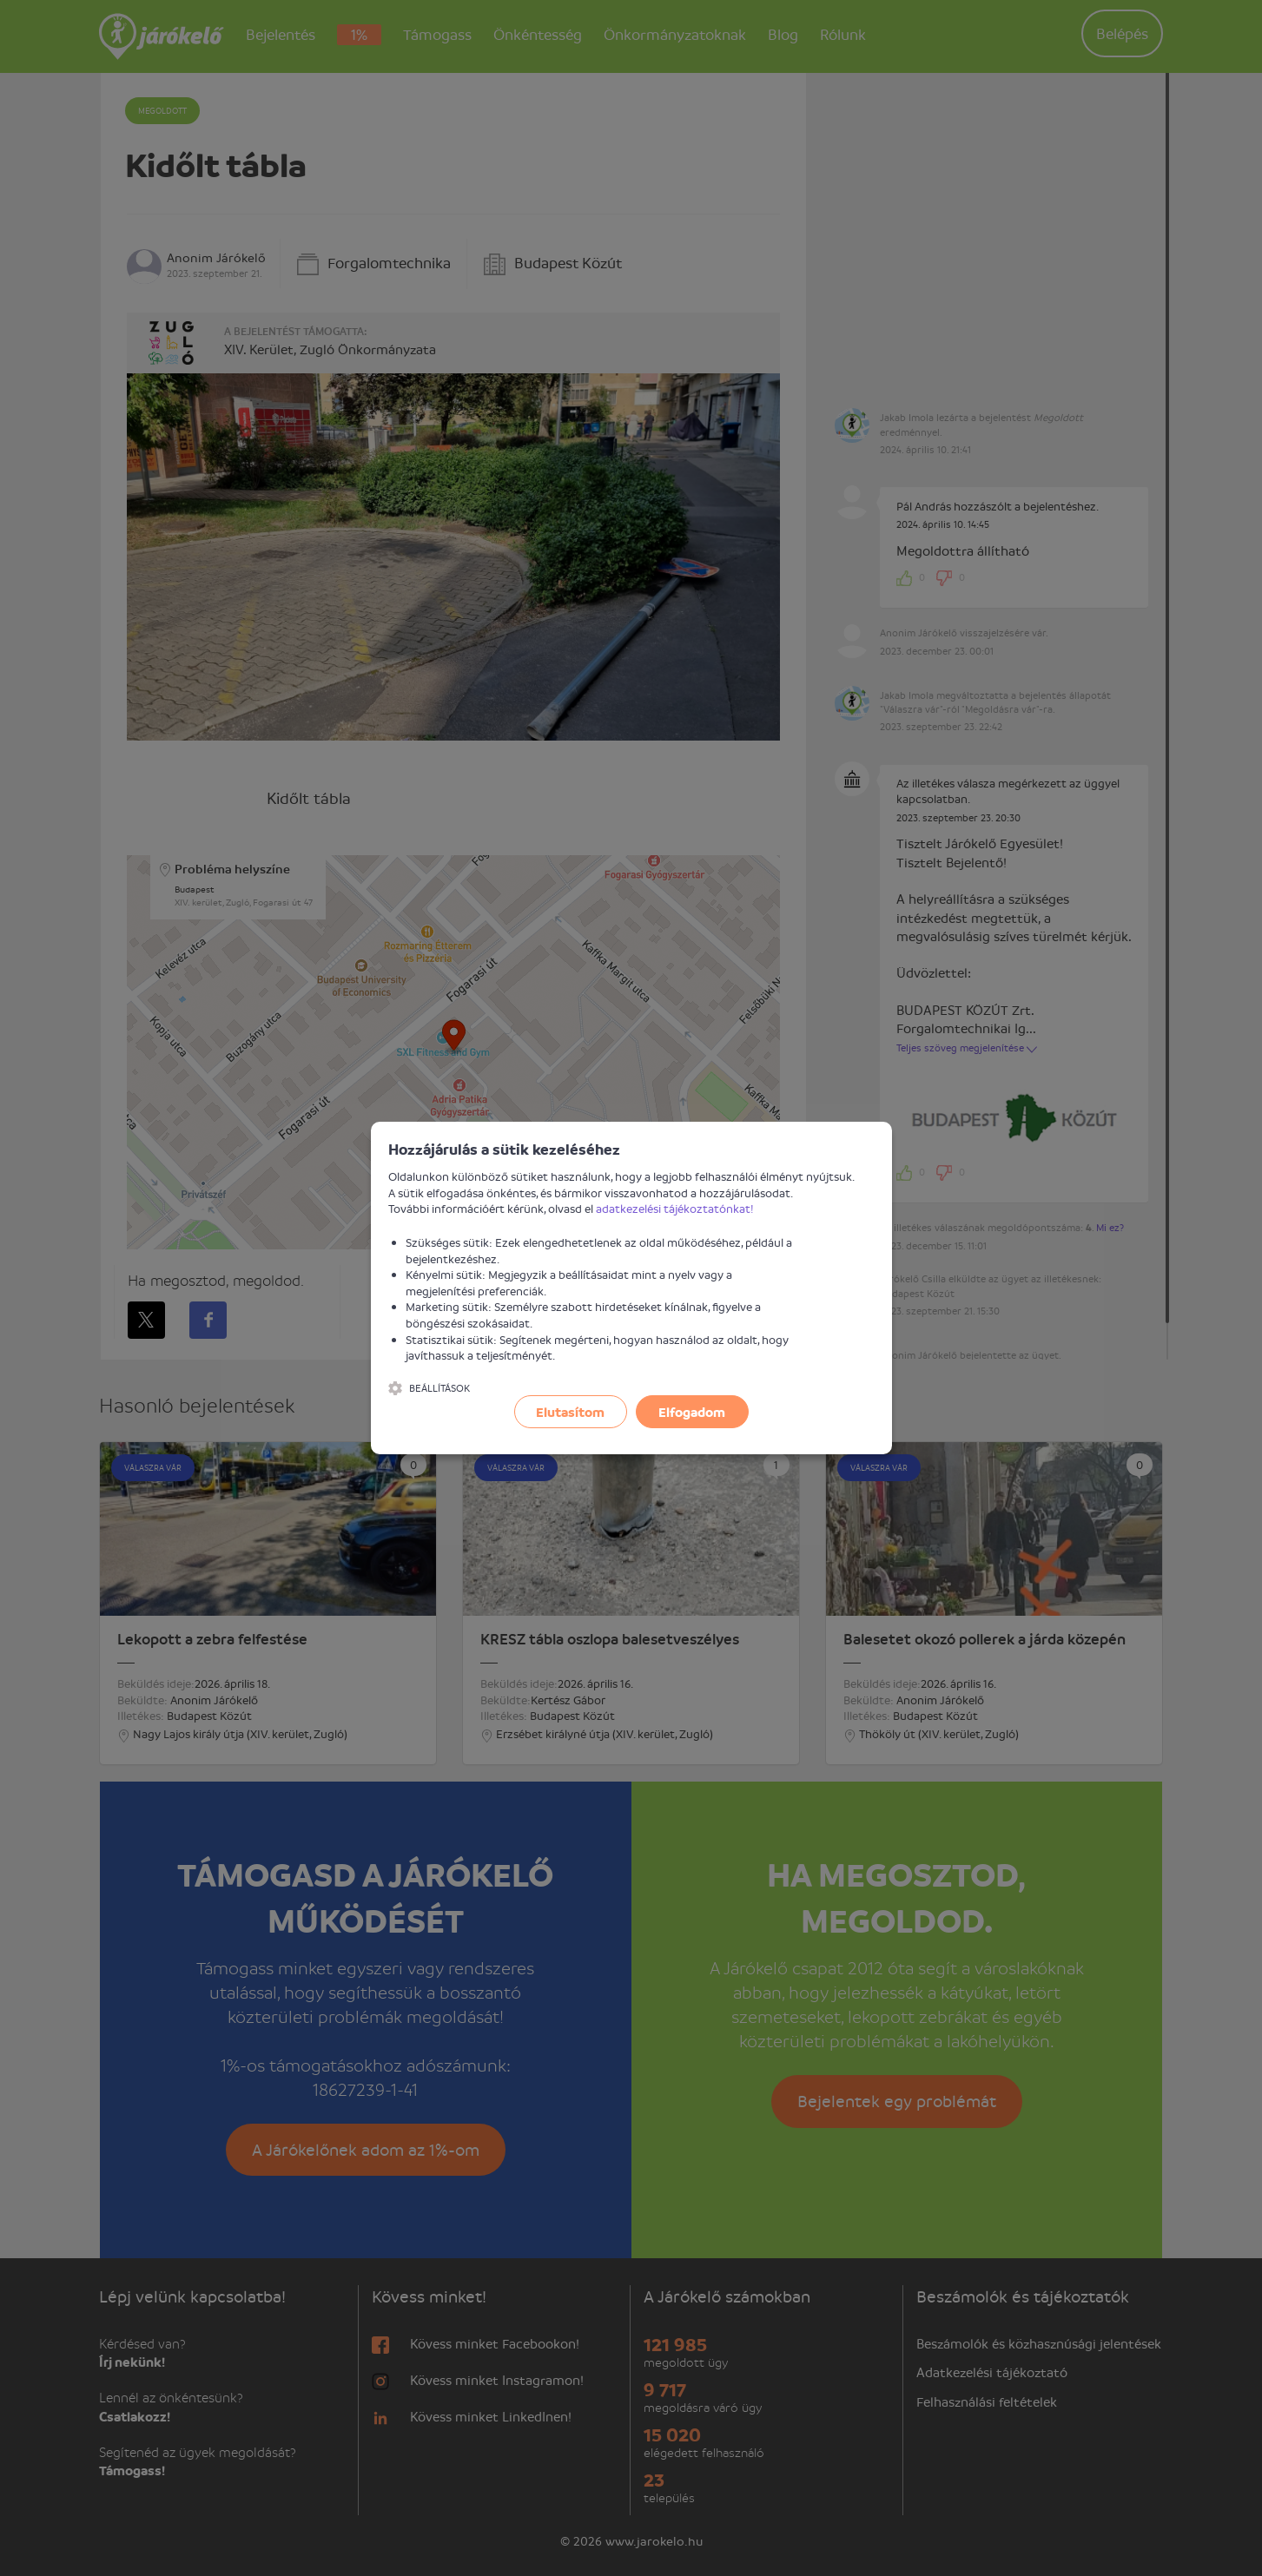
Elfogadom (691, 1411)
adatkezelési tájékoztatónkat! (675, 1208)
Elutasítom (570, 1411)
